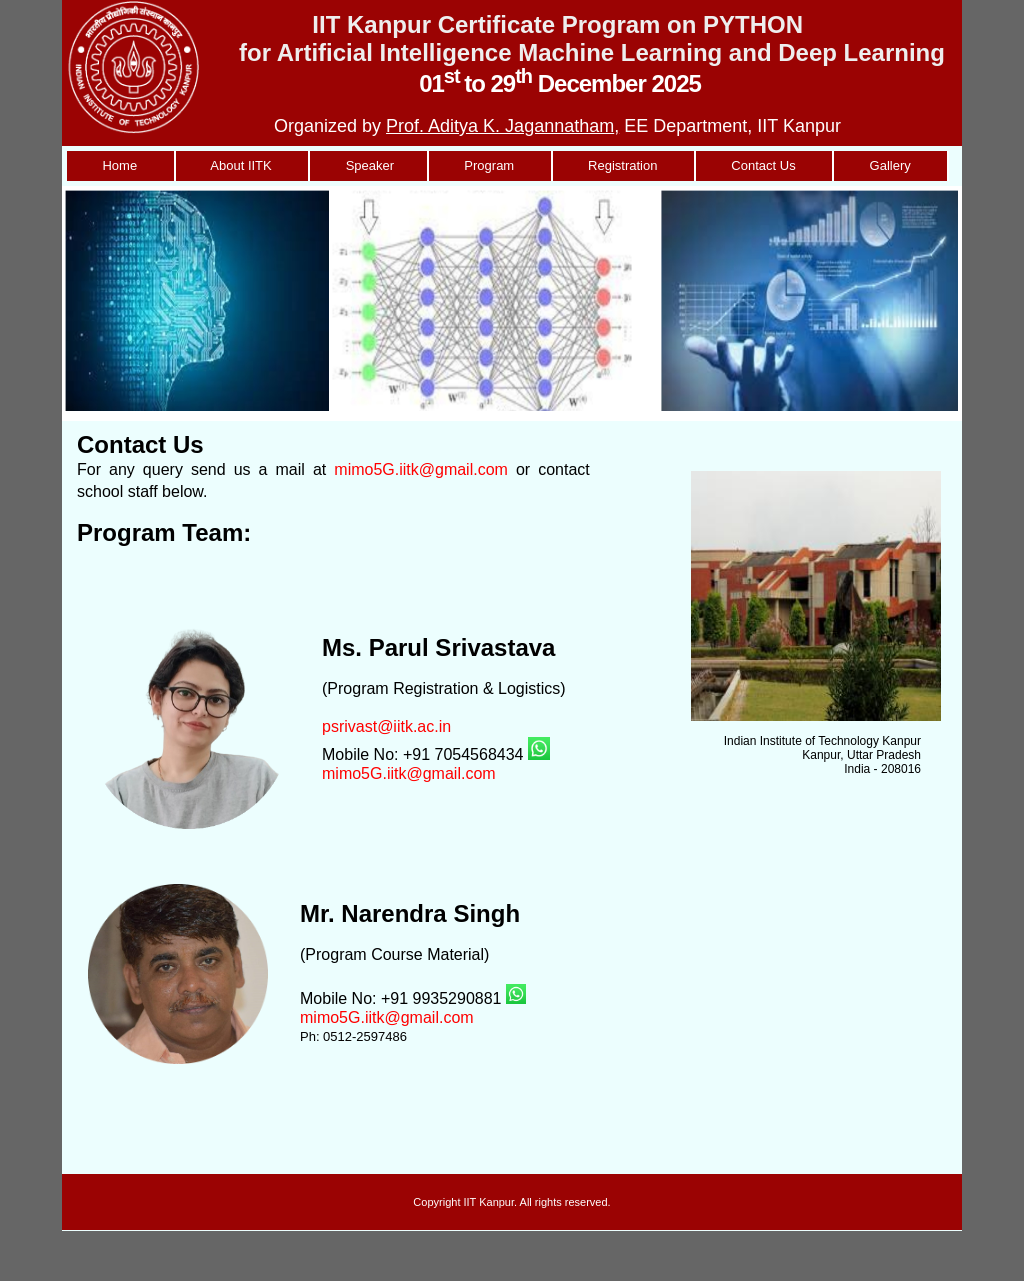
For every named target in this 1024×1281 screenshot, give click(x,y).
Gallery (890, 165)
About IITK (242, 165)
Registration (623, 165)
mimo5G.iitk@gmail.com (421, 469)
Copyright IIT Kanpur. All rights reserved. (511, 1202)
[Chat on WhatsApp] (539, 754)
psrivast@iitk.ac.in (386, 726)
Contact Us (763, 165)
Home (120, 165)
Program (489, 165)
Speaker (368, 165)
